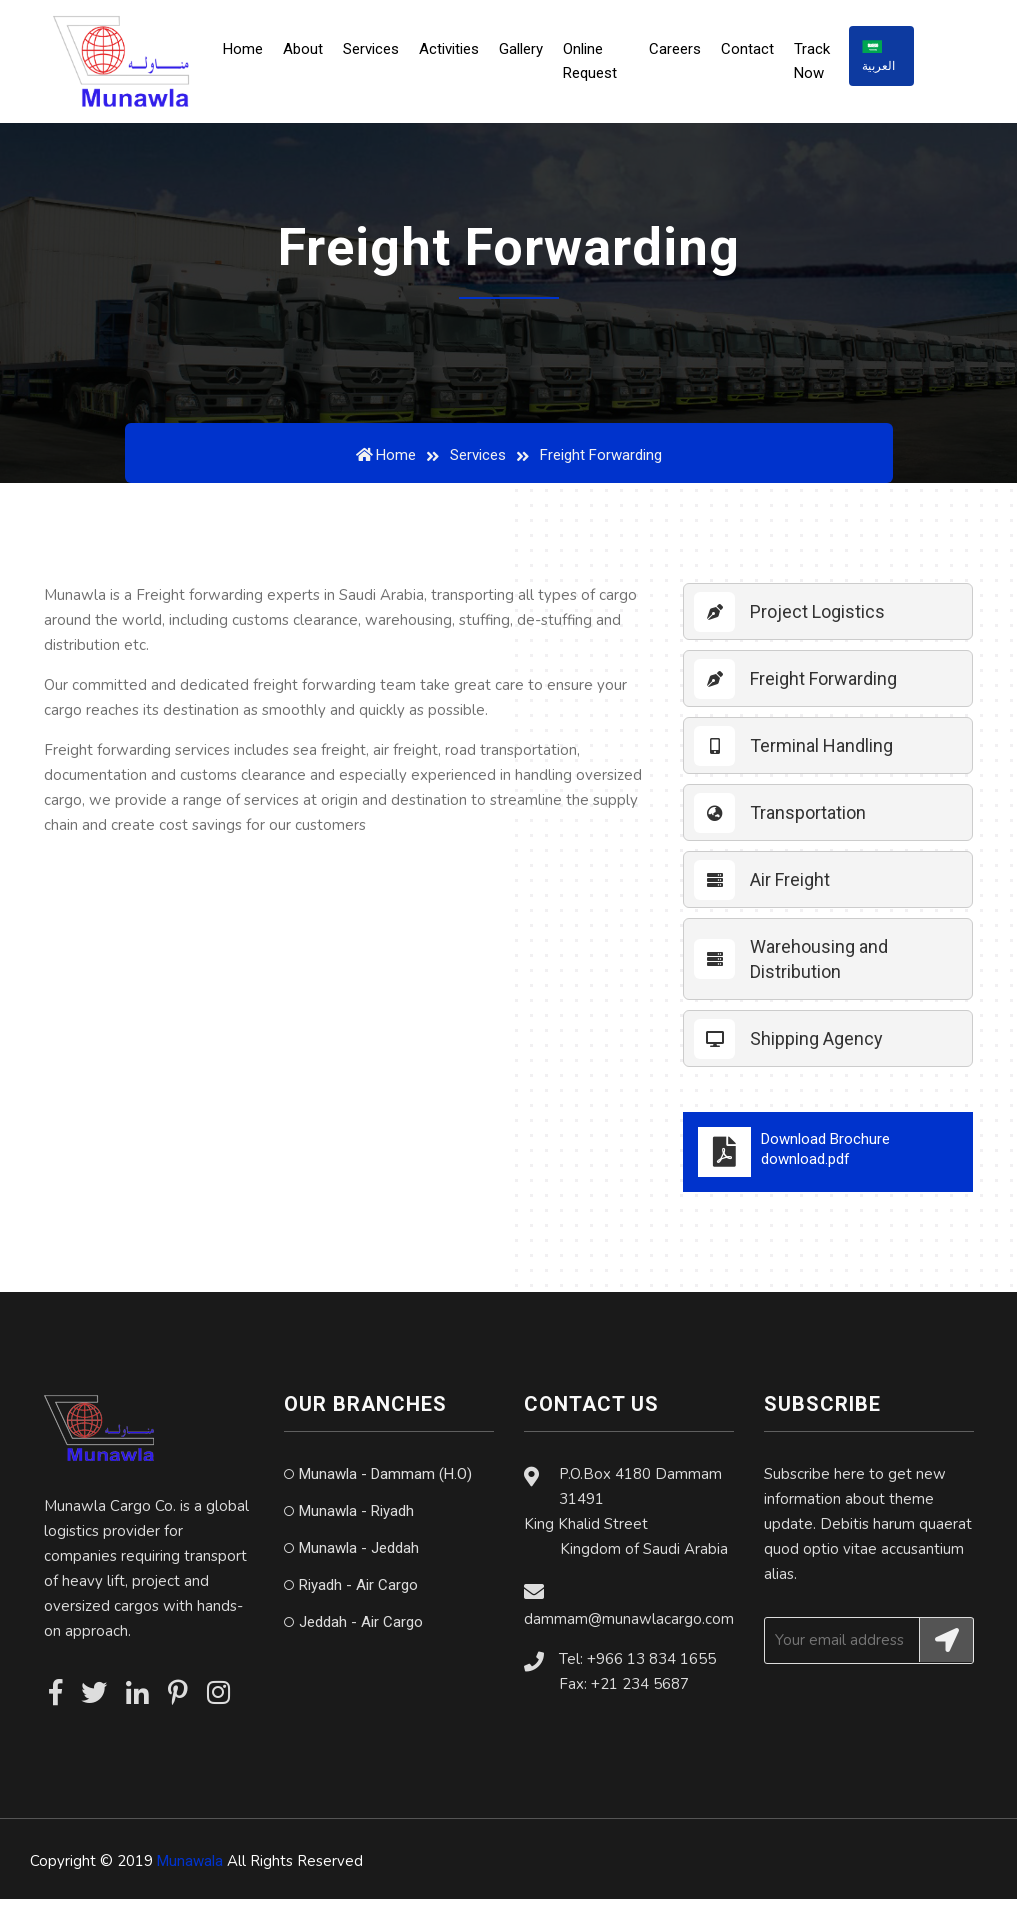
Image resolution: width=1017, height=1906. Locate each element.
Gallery (529, 53)
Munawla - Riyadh (356, 1518)
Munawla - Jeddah (359, 1555)
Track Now (817, 65)
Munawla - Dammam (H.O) (385, 1481)
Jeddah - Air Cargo (361, 1629)
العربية (881, 60)
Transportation (808, 819)
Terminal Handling (821, 752)
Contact (752, 53)
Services (478, 462)
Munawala (190, 1868)
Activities (457, 53)
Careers (680, 53)
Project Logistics (817, 618)
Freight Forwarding (823, 685)
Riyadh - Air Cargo (358, 1592)
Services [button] (379, 53)
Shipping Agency (816, 1045)
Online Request (598, 65)
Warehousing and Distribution (819, 966)
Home (256, 51)
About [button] (311, 53)
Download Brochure (828, 1159)
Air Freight (790, 886)
